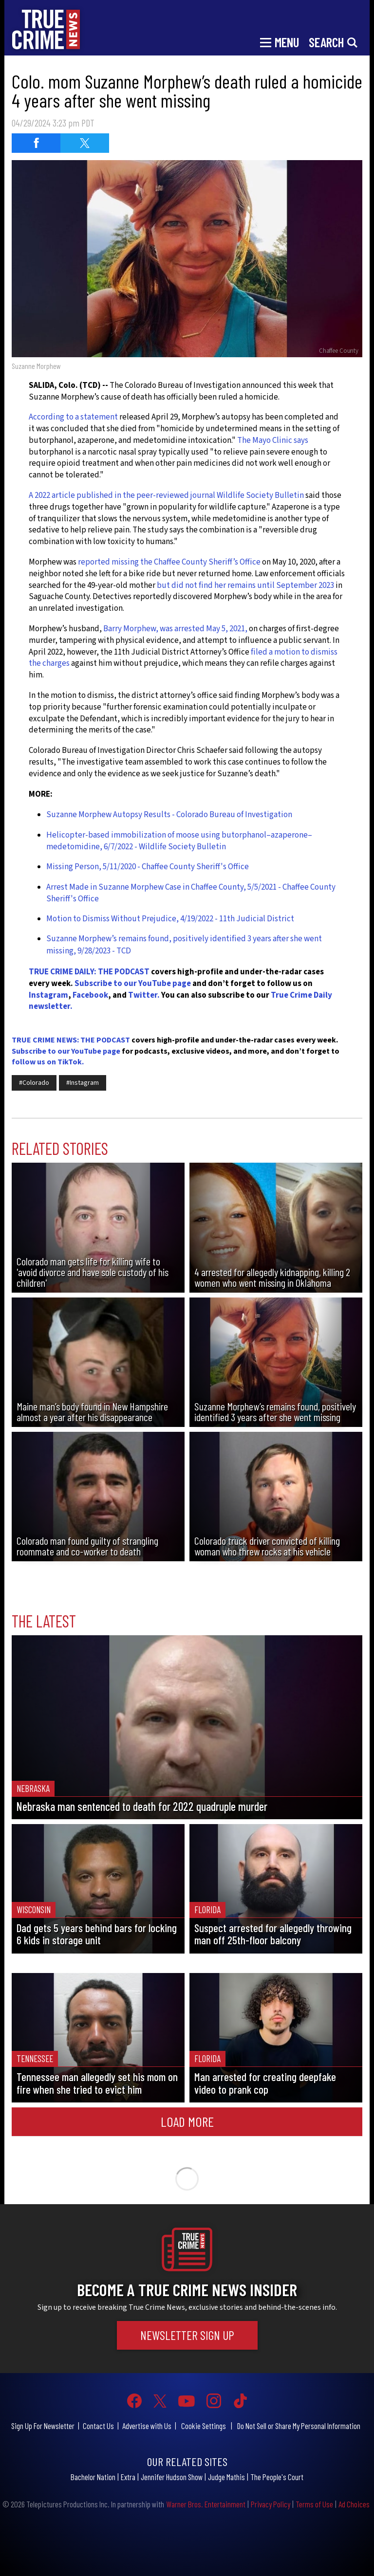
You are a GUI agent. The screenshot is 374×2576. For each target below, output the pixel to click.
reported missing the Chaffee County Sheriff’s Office (168, 562)
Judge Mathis (226, 2477)
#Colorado (34, 1083)
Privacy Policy (270, 2504)
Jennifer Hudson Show (172, 2477)
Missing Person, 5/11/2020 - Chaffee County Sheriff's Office (147, 867)
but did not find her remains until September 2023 (245, 585)
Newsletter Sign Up (187, 2335)
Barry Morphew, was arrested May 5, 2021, (176, 629)
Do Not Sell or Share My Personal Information (298, 2425)
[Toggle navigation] (279, 41)
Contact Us (98, 2425)
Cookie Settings (203, 2425)
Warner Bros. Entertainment (205, 2504)
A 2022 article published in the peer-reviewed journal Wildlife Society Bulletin (166, 495)
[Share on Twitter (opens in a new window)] (84, 143)
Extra (128, 2477)
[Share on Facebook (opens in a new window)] (36, 143)
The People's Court (276, 2477)
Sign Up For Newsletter (43, 2425)
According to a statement (73, 417)
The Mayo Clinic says (272, 440)
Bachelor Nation (93, 2477)
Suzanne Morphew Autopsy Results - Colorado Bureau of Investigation (169, 815)
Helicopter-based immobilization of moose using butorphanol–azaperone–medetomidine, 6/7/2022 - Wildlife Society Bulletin (179, 841)
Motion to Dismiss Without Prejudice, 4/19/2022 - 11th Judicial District (170, 919)
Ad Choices (354, 2504)
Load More (187, 2121)
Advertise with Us (146, 2425)
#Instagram (82, 1083)
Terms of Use (314, 2504)
